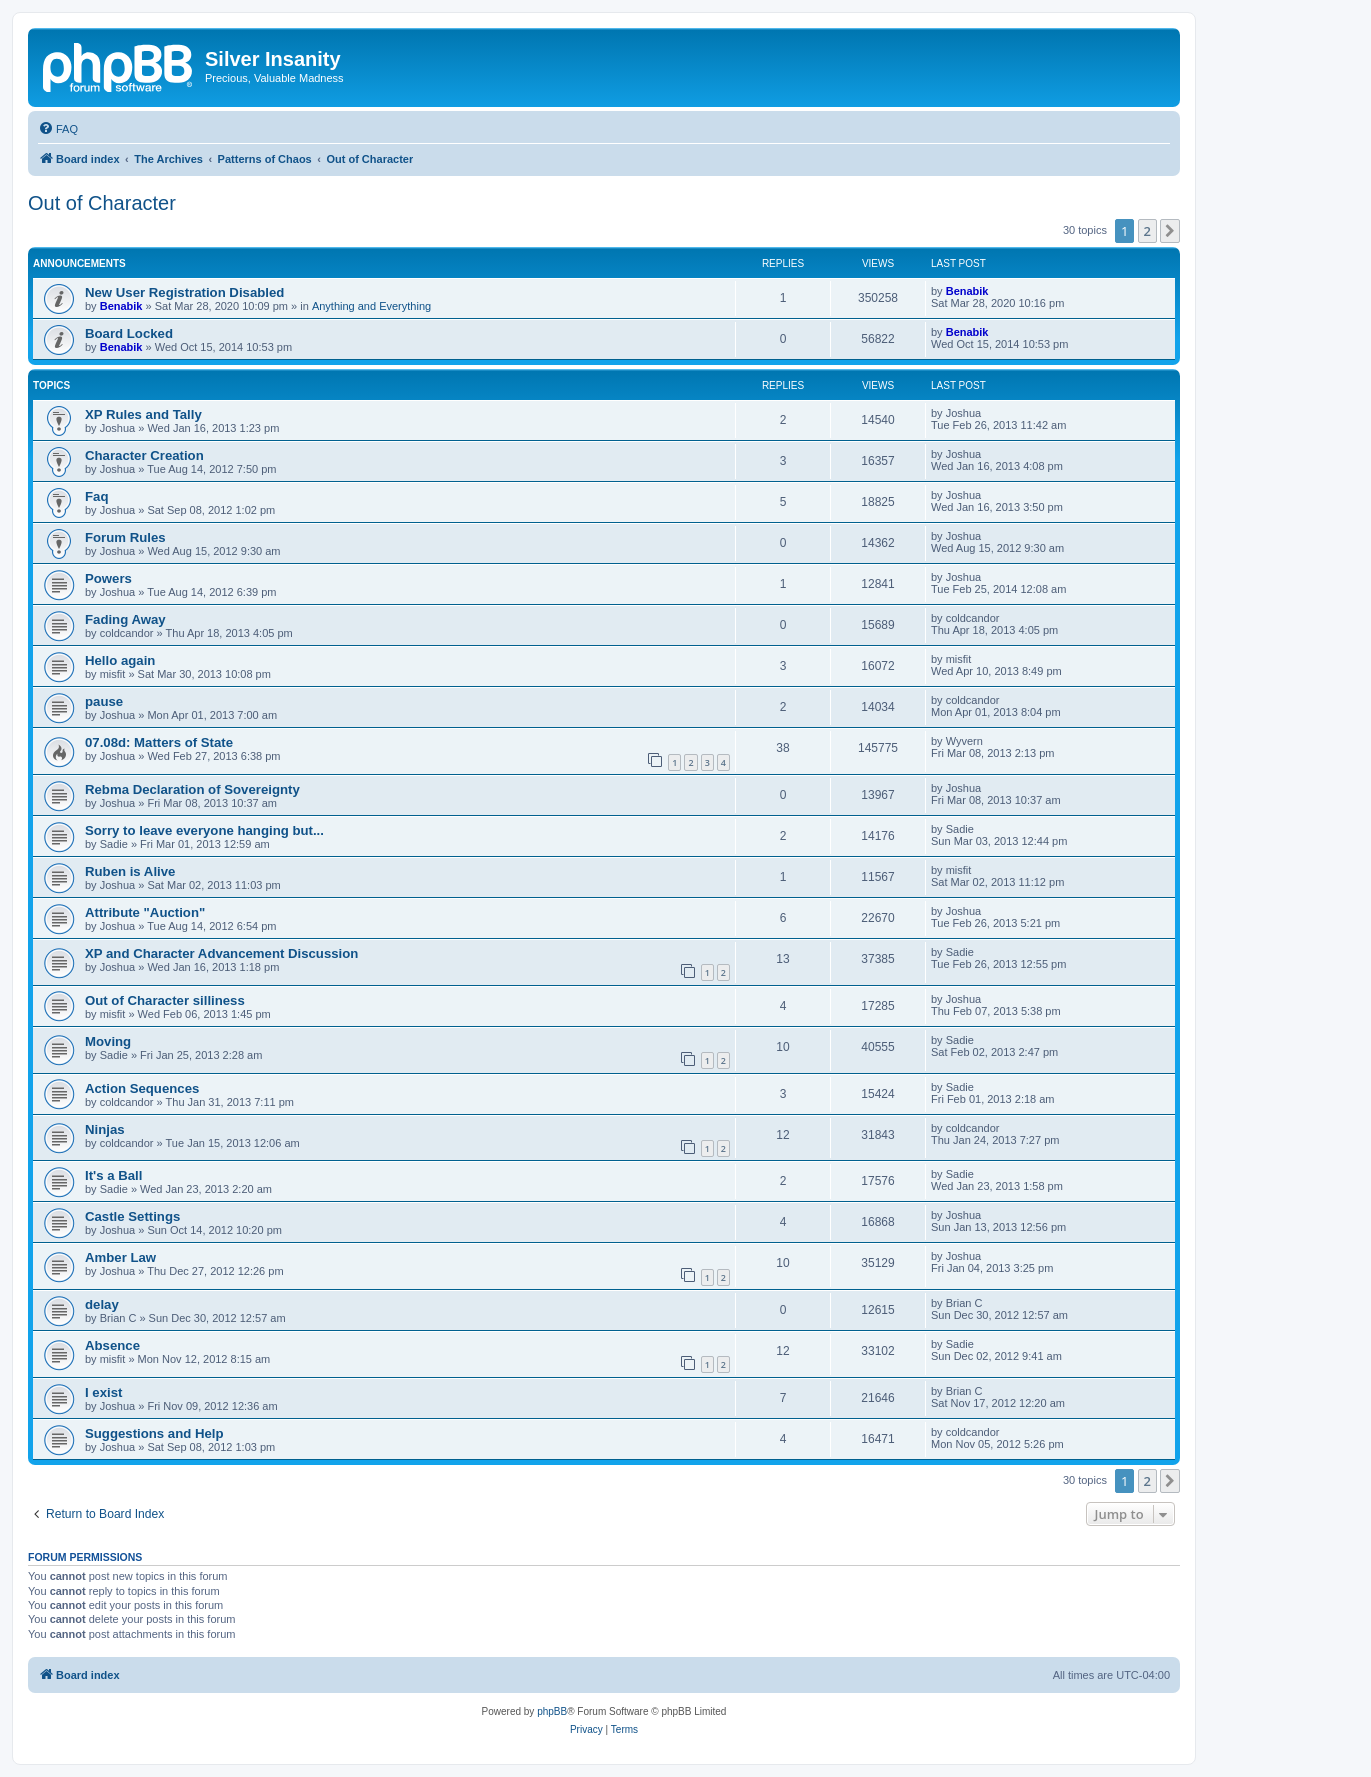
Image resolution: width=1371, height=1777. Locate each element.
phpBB (552, 1711)
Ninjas (105, 1129)
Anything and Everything (371, 306)
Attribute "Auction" (145, 912)
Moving (108, 1041)
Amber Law (120, 1257)
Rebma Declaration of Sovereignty (192, 789)
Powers (108, 578)
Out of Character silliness (165, 1000)
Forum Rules (125, 537)
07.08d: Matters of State (159, 742)
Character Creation (144, 455)
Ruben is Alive (130, 871)
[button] (1170, 231)
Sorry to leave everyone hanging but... (204, 830)
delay (102, 1304)
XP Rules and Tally (143, 414)
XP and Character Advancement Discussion (221, 953)
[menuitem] (58, 129)
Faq (96, 496)
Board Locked (129, 333)
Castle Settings (132, 1216)
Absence (112, 1345)
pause (104, 701)
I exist (103, 1392)
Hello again (120, 660)
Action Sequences (142, 1088)
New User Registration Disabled (184, 292)
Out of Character (102, 203)
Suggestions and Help (154, 1433)
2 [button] (1147, 231)
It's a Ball (113, 1175)
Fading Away (125, 619)
